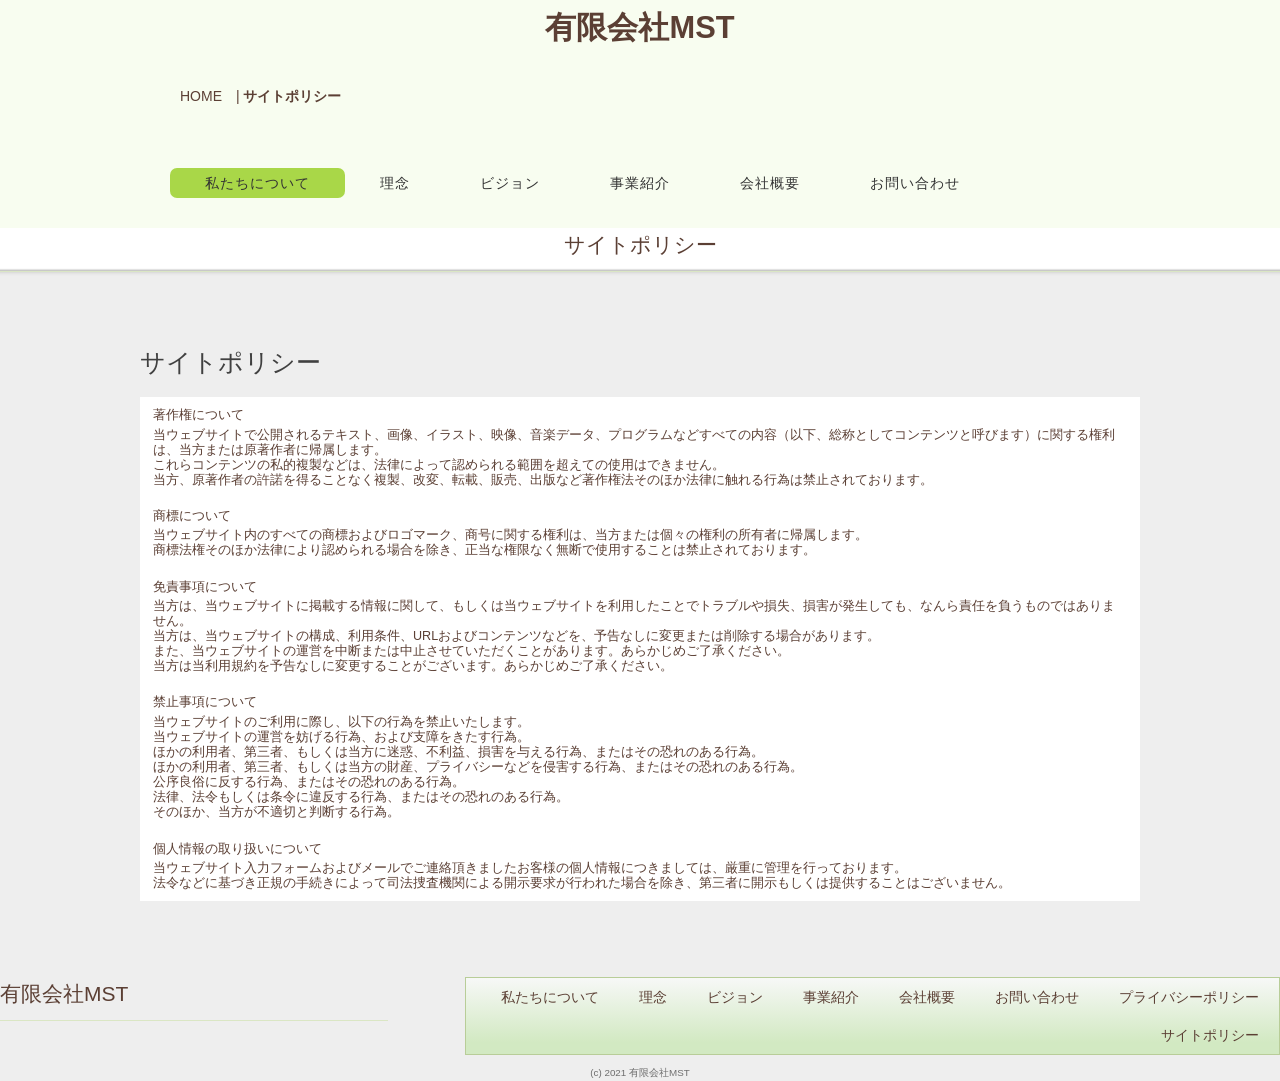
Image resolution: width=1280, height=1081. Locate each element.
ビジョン (510, 183)
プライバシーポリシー (1189, 997)
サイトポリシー (1210, 1035)
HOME (201, 96)
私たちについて (257, 183)
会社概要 (770, 183)
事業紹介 (640, 183)
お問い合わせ (915, 183)
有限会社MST (639, 27)
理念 (395, 183)
